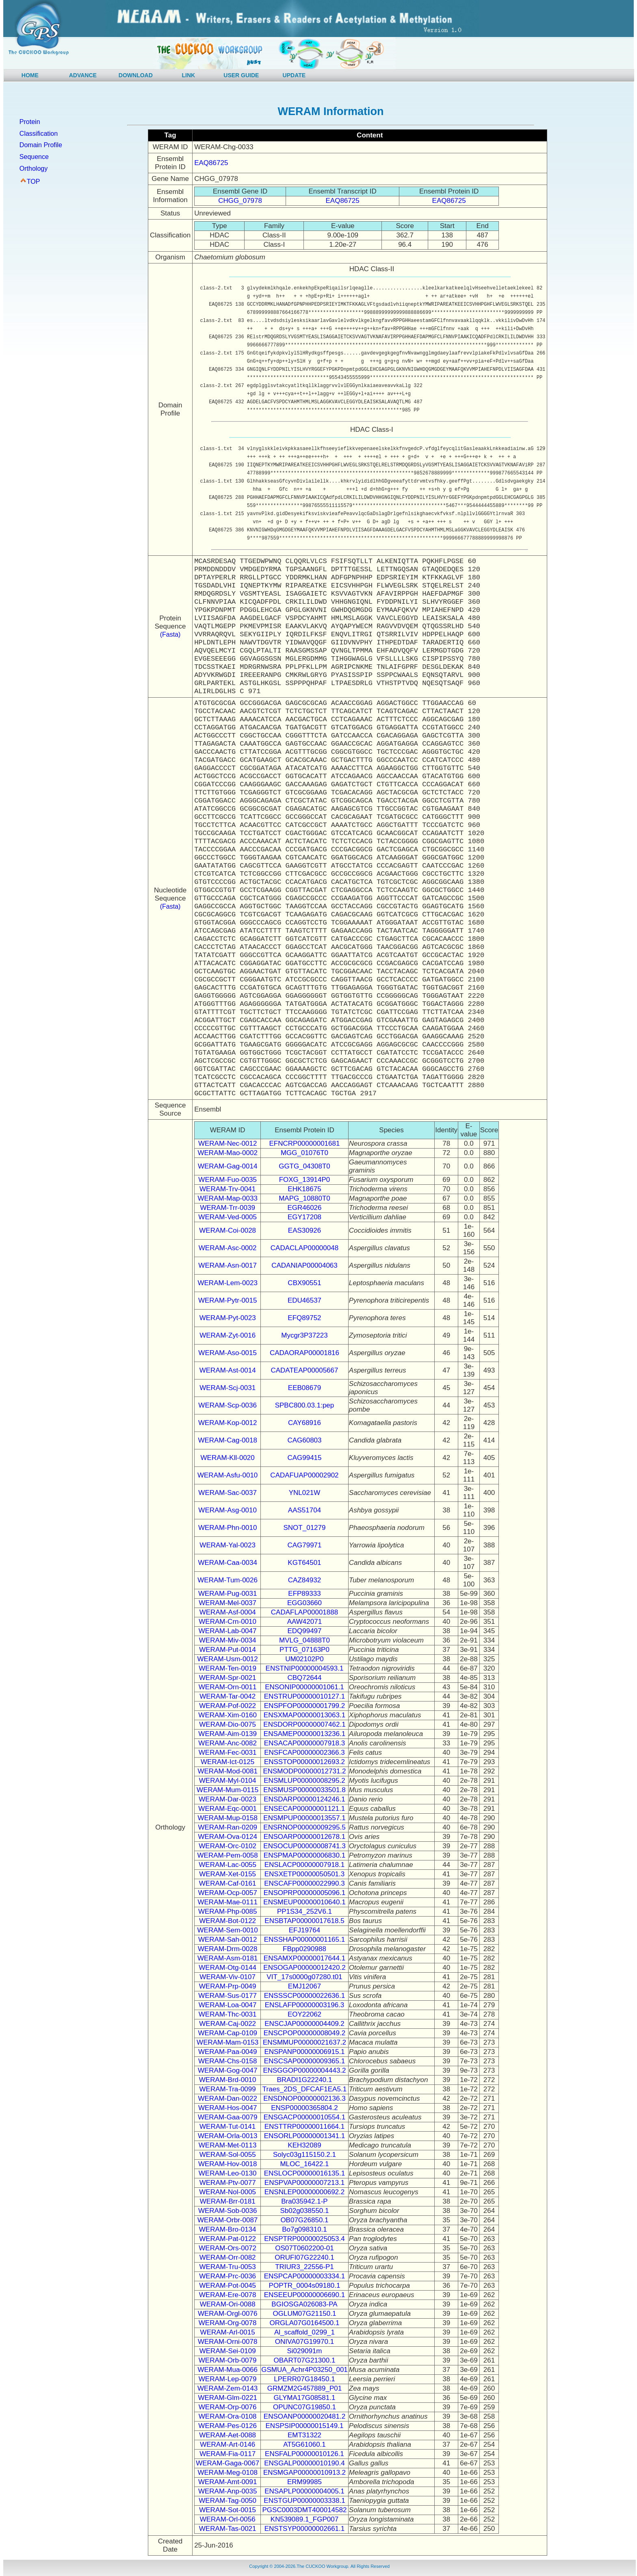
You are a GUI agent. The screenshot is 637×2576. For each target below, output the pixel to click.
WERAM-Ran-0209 (227, 1827)
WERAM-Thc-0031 (228, 2014)
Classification (39, 133)
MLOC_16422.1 (304, 2164)
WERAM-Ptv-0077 (227, 2183)
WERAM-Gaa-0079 (227, 2117)
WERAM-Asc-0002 (228, 1248)
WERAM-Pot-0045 (227, 2285)
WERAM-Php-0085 (227, 1911)
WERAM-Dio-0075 (227, 1724)
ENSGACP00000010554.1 (304, 2117)
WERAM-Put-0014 (227, 1650)
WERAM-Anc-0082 (227, 1743)
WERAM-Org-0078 (228, 2323)
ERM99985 (304, 2482)
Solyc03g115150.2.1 (304, 2154)
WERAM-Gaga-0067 (227, 2463)
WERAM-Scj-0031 (227, 1388)
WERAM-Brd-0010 (227, 2080)
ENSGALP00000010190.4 (304, 2463)
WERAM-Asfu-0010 (227, 1475)
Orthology (34, 168)
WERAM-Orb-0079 (228, 2360)
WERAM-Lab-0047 (228, 1631)
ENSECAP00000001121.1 (304, 1808)
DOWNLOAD (136, 75)
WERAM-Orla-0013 (227, 2136)
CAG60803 (304, 1440)
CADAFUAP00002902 (304, 1475)
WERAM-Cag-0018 (227, 1440)
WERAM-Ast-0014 (227, 1370)
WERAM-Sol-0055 (227, 2154)
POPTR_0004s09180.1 (304, 2285)
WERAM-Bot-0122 (227, 1921)
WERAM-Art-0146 (227, 2444)
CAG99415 (304, 1458)
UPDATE (294, 75)
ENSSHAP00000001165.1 (304, 1939)
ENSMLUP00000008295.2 (304, 1780)
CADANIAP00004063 (304, 1265)
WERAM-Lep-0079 (228, 2379)
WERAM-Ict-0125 (227, 1762)
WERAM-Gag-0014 (227, 1166)
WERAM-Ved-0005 (227, 1217)
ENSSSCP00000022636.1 (304, 1995)
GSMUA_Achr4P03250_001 (304, 2370)
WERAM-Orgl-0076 (227, 2313)
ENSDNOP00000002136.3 (304, 2098)
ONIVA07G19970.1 (304, 2341)
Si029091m (304, 2351)
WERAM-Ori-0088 (228, 2304)
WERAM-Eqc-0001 (227, 1808)
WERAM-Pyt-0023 (227, 1318)
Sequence (34, 156)
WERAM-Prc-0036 (227, 2276)
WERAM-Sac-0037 (227, 1493)
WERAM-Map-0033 (227, 1198)
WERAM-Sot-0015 (227, 2510)
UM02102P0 (304, 1659)
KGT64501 (304, 1562)
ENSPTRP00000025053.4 (304, 2239)
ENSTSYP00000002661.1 (304, 2528)
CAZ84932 (304, 1580)
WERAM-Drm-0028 (227, 1949)
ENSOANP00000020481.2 (304, 2416)
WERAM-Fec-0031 (228, 1752)
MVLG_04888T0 (304, 1640)
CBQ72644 (304, 1678)
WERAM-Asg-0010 (227, 1510)
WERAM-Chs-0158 (227, 2061)
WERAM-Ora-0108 (228, 2416)
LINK (188, 75)
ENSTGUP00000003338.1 (304, 2500)
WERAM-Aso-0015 (227, 1353)
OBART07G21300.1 (305, 2360)
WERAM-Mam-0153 (227, 2042)
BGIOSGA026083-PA (304, 2304)
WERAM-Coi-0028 (227, 1230)
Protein (30, 121)
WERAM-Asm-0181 (227, 1958)
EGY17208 (304, 1217)
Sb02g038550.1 (304, 2211)
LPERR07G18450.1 (304, 2379)
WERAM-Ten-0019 (227, 1668)
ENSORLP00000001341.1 (304, 2136)
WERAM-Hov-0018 (227, 2164)
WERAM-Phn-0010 (227, 1528)
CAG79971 (304, 1545)
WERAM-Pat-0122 (227, 2239)
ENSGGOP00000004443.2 (304, 2070)
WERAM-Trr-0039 (227, 1208)
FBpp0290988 (304, 1949)
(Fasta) (170, 634)
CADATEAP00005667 (304, 1370)
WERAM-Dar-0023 (227, 1799)
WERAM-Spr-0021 (227, 1678)
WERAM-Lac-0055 (227, 1865)
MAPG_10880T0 (304, 1198)
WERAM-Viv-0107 (227, 1977)
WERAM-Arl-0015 (227, 2332)
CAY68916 (304, 1423)
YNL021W (304, 1493)
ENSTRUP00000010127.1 (304, 1696)
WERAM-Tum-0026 (227, 1580)
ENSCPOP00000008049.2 (304, 2033)
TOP (33, 181)
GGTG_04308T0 (304, 1166)
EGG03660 (304, 1603)
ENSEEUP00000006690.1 (304, 2295)
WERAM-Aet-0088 (227, 2435)
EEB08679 (304, 1388)
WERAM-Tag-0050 (227, 2500)
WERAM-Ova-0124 (227, 1837)
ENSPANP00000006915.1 (304, 2052)
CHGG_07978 (240, 201)
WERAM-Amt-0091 (227, 2482)
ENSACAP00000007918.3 (304, 1743)
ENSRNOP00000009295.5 (304, 1827)
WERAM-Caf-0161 (227, 1883)
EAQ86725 (211, 163)
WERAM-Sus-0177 (227, 1995)
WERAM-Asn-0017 (227, 1265)
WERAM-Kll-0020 (228, 1458)
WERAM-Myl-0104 (227, 1780)
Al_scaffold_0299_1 (304, 2332)
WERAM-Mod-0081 (227, 1771)
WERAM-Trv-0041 (227, 1189)
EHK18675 (304, 1189)
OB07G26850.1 (304, 2220)
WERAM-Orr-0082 (227, 2257)
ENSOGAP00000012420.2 (304, 1967)
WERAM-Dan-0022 (227, 2098)
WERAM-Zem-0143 (227, 2388)
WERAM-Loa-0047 (228, 2005)
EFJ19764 (305, 1930)
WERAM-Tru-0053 (227, 2267)
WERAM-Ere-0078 (227, 2295)
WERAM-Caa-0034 (227, 1562)
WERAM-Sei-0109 (227, 2351)
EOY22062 (304, 2014)
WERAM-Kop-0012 (227, 1423)
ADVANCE (83, 75)
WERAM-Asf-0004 (227, 1612)
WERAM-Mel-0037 (227, 1603)
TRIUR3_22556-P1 (304, 2267)
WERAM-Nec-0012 (227, 1143)
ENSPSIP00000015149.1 (305, 2426)
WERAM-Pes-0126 (227, 2426)
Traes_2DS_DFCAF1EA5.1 (304, 2089)
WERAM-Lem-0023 (227, 1283)
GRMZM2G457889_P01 (304, 2388)
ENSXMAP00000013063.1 (304, 1715)
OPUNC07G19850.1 (304, 2407)
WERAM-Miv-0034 (227, 1640)
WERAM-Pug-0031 (227, 1593)
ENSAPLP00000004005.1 (304, 2491)
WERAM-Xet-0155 (227, 1874)
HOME (30, 75)
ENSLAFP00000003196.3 (304, 2005)
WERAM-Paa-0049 (227, 2052)
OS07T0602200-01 (304, 2248)
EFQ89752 (304, 1318)
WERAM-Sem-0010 (227, 1930)
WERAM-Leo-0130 (228, 2173)
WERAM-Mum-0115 (227, 1790)
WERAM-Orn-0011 (228, 1687)
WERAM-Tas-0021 (227, 2528)
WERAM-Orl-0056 (228, 2519)
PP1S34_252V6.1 (304, 1911)
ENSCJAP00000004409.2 (304, 2024)
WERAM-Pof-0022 (227, 1706)
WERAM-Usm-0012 (227, 1659)
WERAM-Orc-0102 (227, 1846)
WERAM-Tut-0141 (227, 2126)
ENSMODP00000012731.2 (304, 1771)
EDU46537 (304, 1300)
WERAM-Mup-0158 (227, 1818)
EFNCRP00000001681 (304, 1143)
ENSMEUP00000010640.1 (304, 1902)
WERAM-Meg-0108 (227, 2472)
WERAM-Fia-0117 (227, 2454)
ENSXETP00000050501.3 (304, 1874)
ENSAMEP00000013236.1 (304, 1734)
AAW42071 (304, 1621)
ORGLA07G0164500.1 (304, 2323)
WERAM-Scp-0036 (227, 1405)
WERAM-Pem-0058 (227, 1855)
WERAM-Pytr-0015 (227, 1300)
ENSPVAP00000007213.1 (304, 2183)
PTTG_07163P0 (304, 1650)
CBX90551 (304, 1283)
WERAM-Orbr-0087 (227, 2220)
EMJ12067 (304, 1986)
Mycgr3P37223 (304, 1335)
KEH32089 (304, 2145)
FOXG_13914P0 (304, 1180)
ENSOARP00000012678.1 (304, 1837)
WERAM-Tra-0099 (227, 2089)
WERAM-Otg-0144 (227, 1967)
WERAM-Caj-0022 (227, 2024)
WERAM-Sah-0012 (227, 1939)
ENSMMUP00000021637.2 (304, 2042)
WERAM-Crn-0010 (227, 1621)
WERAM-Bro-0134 (227, 2229)
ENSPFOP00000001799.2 (304, 1706)
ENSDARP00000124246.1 (304, 1799)
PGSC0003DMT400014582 (304, 2510)
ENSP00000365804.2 (304, 2108)
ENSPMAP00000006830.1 (304, 1855)
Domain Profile (41, 144)
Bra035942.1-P (304, 2201)
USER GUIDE (241, 75)
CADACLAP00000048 (304, 1248)
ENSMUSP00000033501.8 (304, 1790)
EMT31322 (304, 2435)
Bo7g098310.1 (304, 2229)
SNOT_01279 (305, 1528)
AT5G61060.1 (304, 2444)
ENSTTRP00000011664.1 (304, 2126)
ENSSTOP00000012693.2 (304, 1762)
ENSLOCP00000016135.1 (304, 2173)
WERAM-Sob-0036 (227, 2211)
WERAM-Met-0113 (228, 2145)
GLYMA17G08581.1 (305, 2398)
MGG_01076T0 (304, 1153)
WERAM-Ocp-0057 (227, 1893)
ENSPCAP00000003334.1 (304, 2276)
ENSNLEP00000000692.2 (304, 2192)
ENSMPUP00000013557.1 (304, 1818)
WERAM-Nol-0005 (227, 2192)
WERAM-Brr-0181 (228, 2201)
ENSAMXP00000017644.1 (304, 1958)
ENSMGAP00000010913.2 (304, 2472)
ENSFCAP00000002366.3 (304, 1752)
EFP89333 (304, 1593)
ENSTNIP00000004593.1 (305, 1668)
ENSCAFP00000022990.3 (304, 1883)
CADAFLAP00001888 (304, 1612)
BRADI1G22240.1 (304, 2080)
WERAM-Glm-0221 (227, 2398)
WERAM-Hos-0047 (227, 2108)
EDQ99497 (304, 1631)
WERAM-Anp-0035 (227, 2491)
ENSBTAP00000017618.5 (304, 1921)
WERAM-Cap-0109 (227, 2033)
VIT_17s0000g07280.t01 (304, 1977)
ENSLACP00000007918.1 (304, 1865)
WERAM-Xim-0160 (227, 1715)
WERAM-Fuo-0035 (227, 1180)
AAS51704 (304, 1510)
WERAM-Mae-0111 (227, 1902)
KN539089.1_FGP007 (304, 2519)
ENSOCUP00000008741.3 (304, 1846)
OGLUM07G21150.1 (304, 2313)
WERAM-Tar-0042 (227, 1696)
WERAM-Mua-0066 (227, 2370)
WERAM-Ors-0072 (227, 2248)
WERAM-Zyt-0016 (227, 1335)
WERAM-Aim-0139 (227, 1734)
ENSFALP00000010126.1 (304, 2454)
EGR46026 (304, 1208)
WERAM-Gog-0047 (227, 2070)
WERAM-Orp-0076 (228, 2407)
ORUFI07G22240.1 (304, 2257)
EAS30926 (304, 1230)
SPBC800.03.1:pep (304, 1405)
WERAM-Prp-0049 (227, 1986)
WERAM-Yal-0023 (227, 1545)
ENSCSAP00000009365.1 (304, 2061)
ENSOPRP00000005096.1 (304, 1893)
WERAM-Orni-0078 (227, 2341)
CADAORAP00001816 (304, 1353)
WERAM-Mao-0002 (227, 1153)
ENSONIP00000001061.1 (304, 1687)
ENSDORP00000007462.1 (304, 1724)
